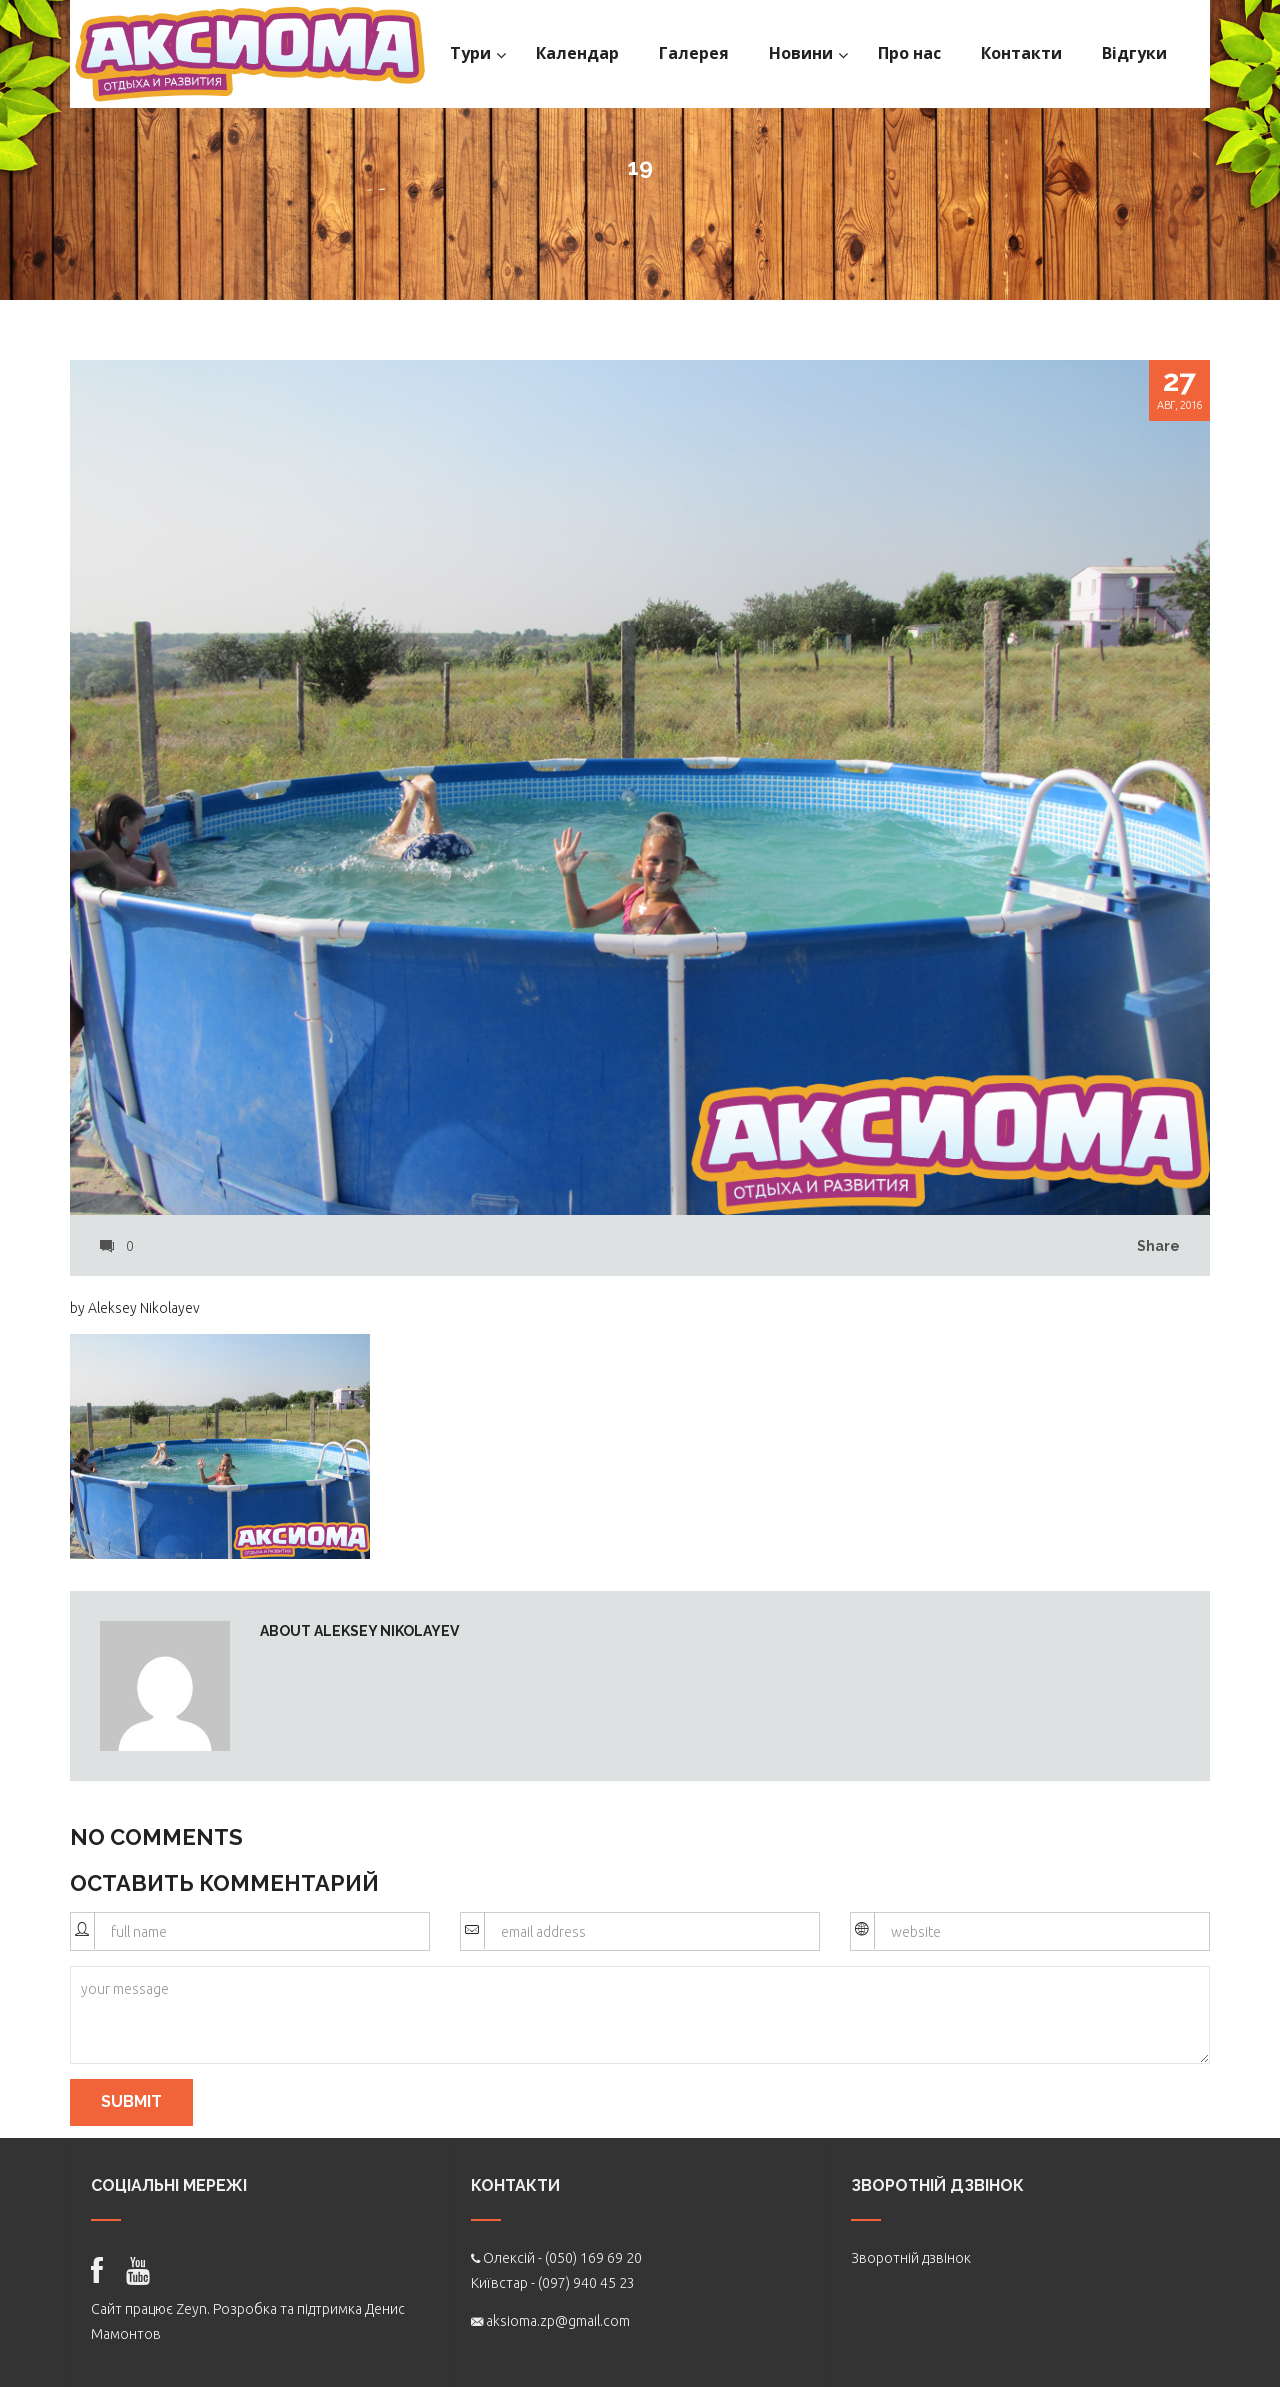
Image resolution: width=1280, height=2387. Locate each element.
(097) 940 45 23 (586, 2283)
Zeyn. (193, 2309)
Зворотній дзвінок (911, 2258)
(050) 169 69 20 (593, 2258)
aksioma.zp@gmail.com (558, 2321)
